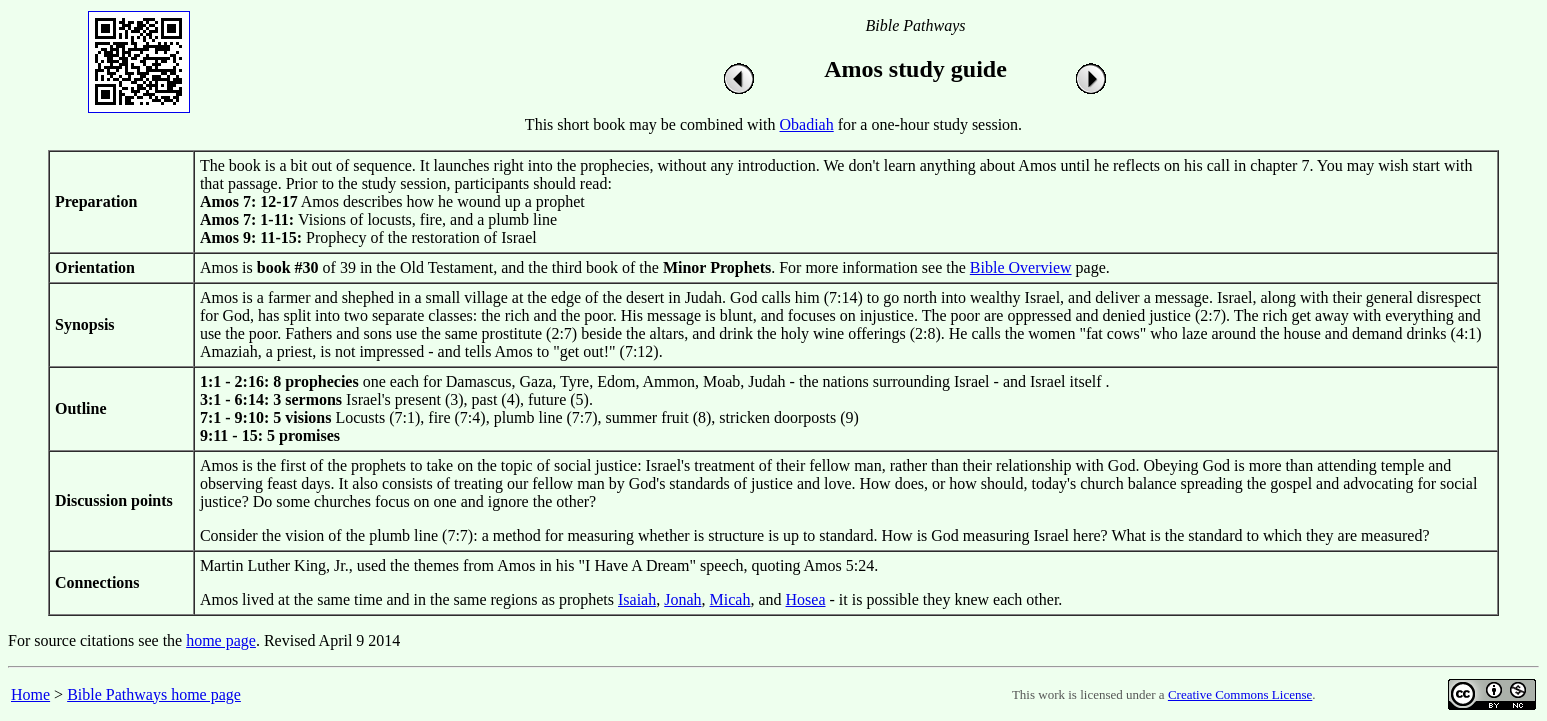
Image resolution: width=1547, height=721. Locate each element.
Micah (730, 599)
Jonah (682, 599)
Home (30, 694)
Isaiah (637, 599)
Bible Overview (1021, 267)
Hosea (806, 599)
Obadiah (807, 124)
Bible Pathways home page (154, 694)
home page (221, 640)
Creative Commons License (1240, 694)
